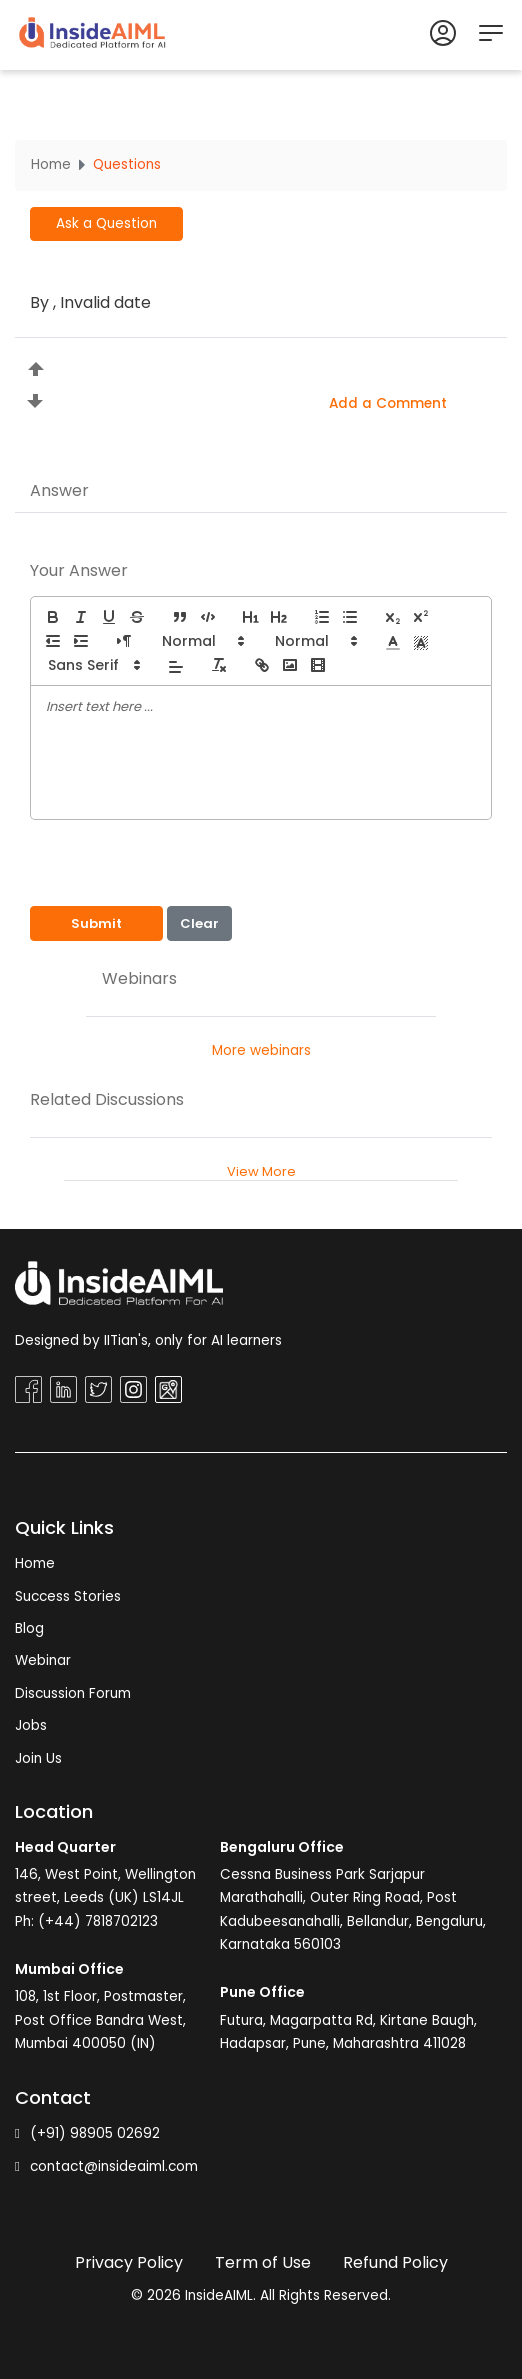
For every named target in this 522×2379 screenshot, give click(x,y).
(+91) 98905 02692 (87, 2133)
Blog (29, 1628)
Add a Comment (388, 403)
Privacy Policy (129, 2262)
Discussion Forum (73, 1693)
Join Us (38, 1758)
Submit (96, 923)
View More (261, 1171)
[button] (202, 641)
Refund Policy (395, 2262)
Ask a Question (106, 223)
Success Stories (68, 1596)
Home (51, 164)
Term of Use (263, 2262)
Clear (199, 923)
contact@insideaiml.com (106, 2166)
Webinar (43, 1660)
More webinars (261, 1050)
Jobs (31, 1725)
